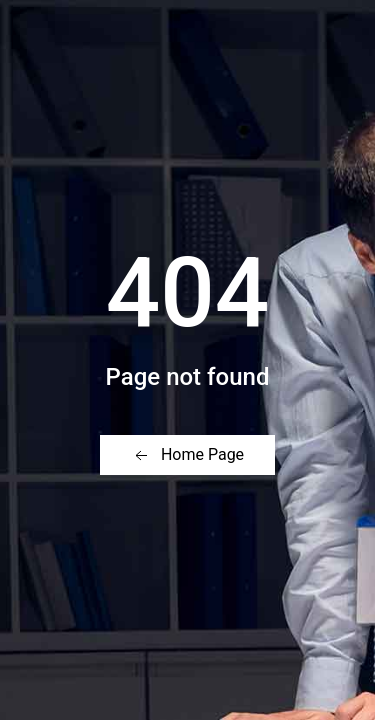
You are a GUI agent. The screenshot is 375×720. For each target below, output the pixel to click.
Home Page (187, 455)
